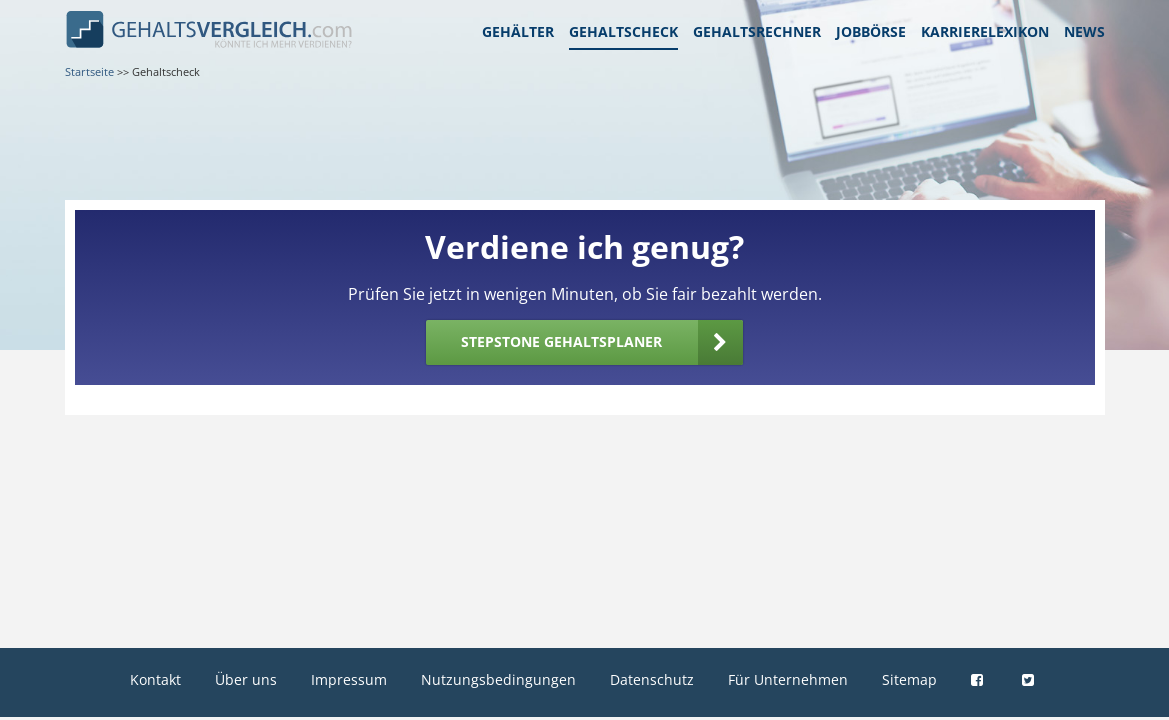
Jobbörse (871, 31)
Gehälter (518, 31)
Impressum (349, 679)
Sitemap (909, 679)
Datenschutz (652, 679)
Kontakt (155, 679)
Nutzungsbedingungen (498, 679)
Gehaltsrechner (757, 31)
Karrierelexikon (985, 31)
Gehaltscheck (623, 31)
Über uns (246, 679)
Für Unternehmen (788, 679)
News (1084, 31)
